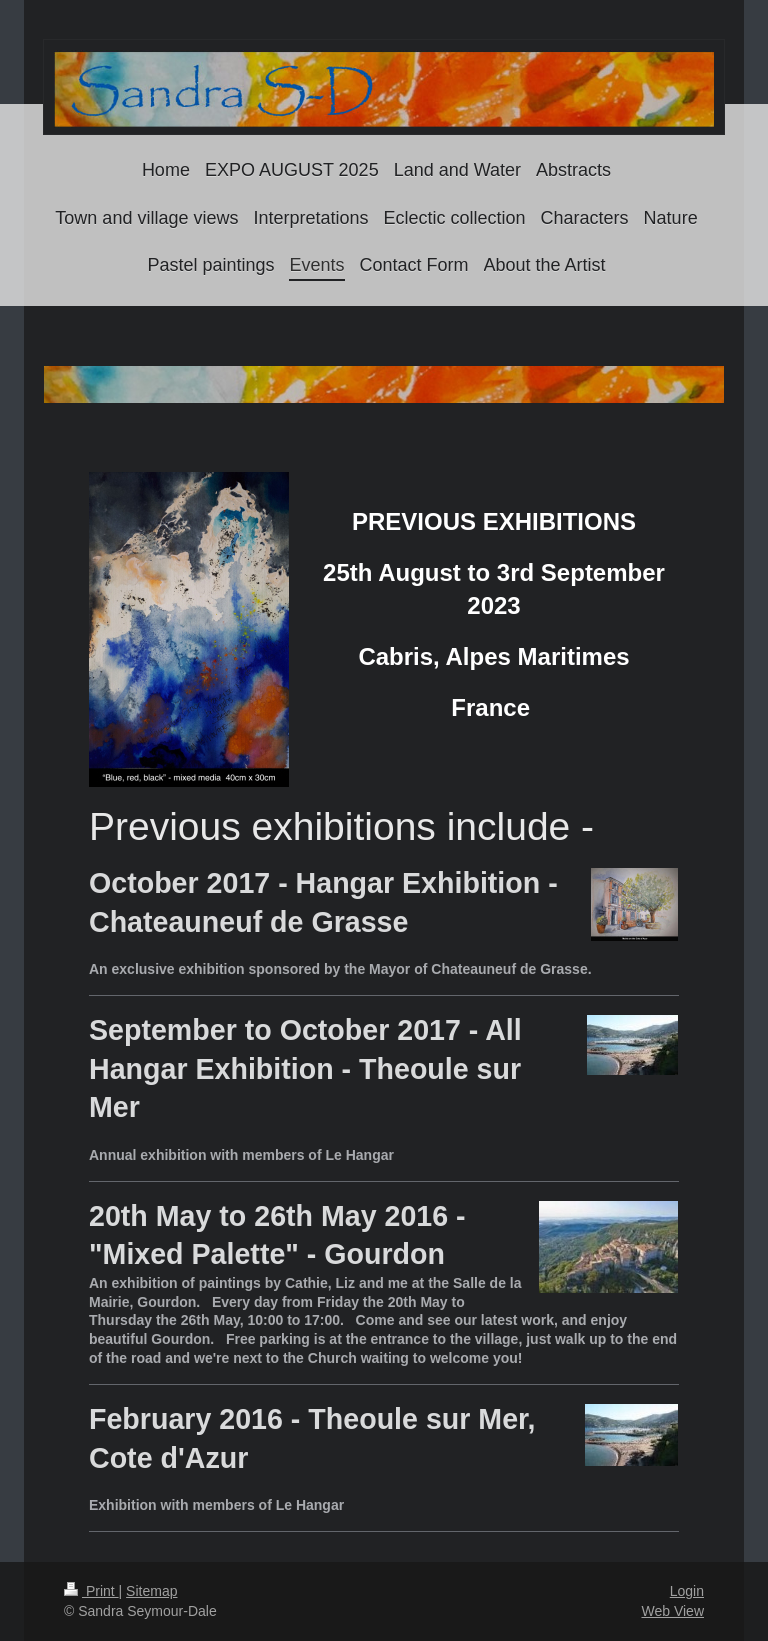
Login (687, 1591)
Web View (672, 1611)
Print (91, 1591)
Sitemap (151, 1591)
